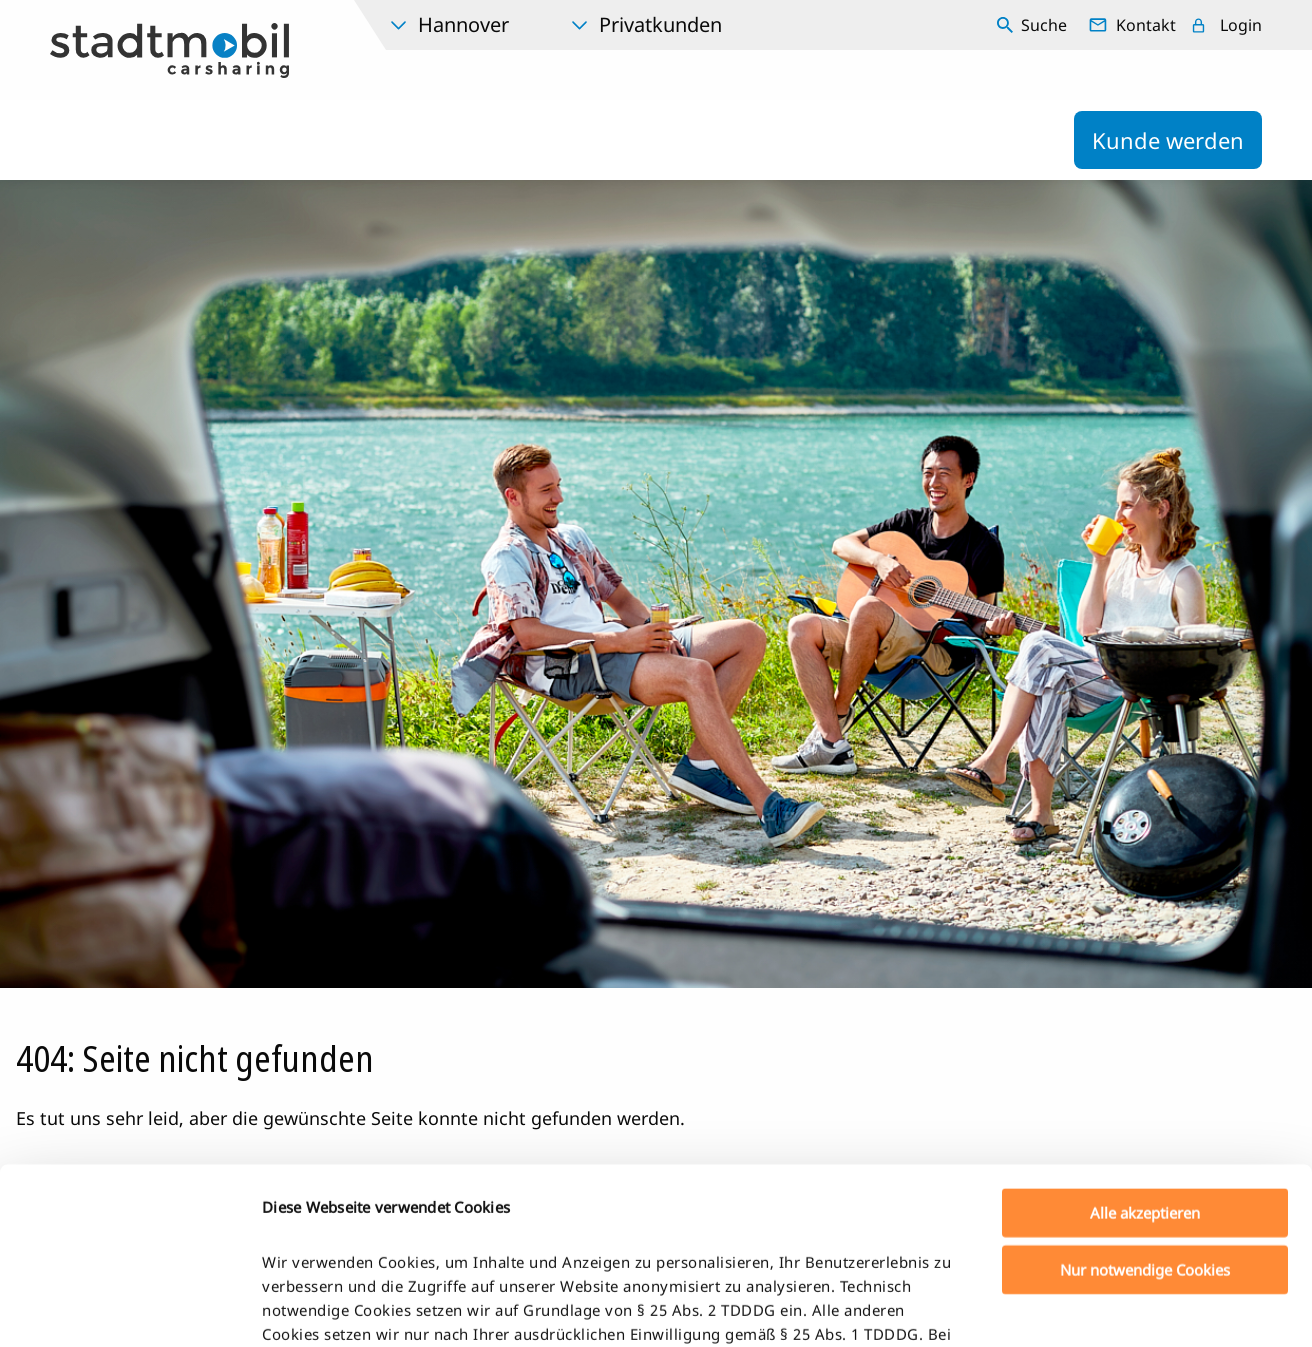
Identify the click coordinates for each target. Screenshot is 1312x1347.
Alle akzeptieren (1145, 1037)
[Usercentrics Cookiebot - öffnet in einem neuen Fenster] (129, 1308)
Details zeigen (1053, 1308)
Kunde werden (1168, 140)
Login (1241, 25)
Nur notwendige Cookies (1145, 1093)
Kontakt (1146, 25)
